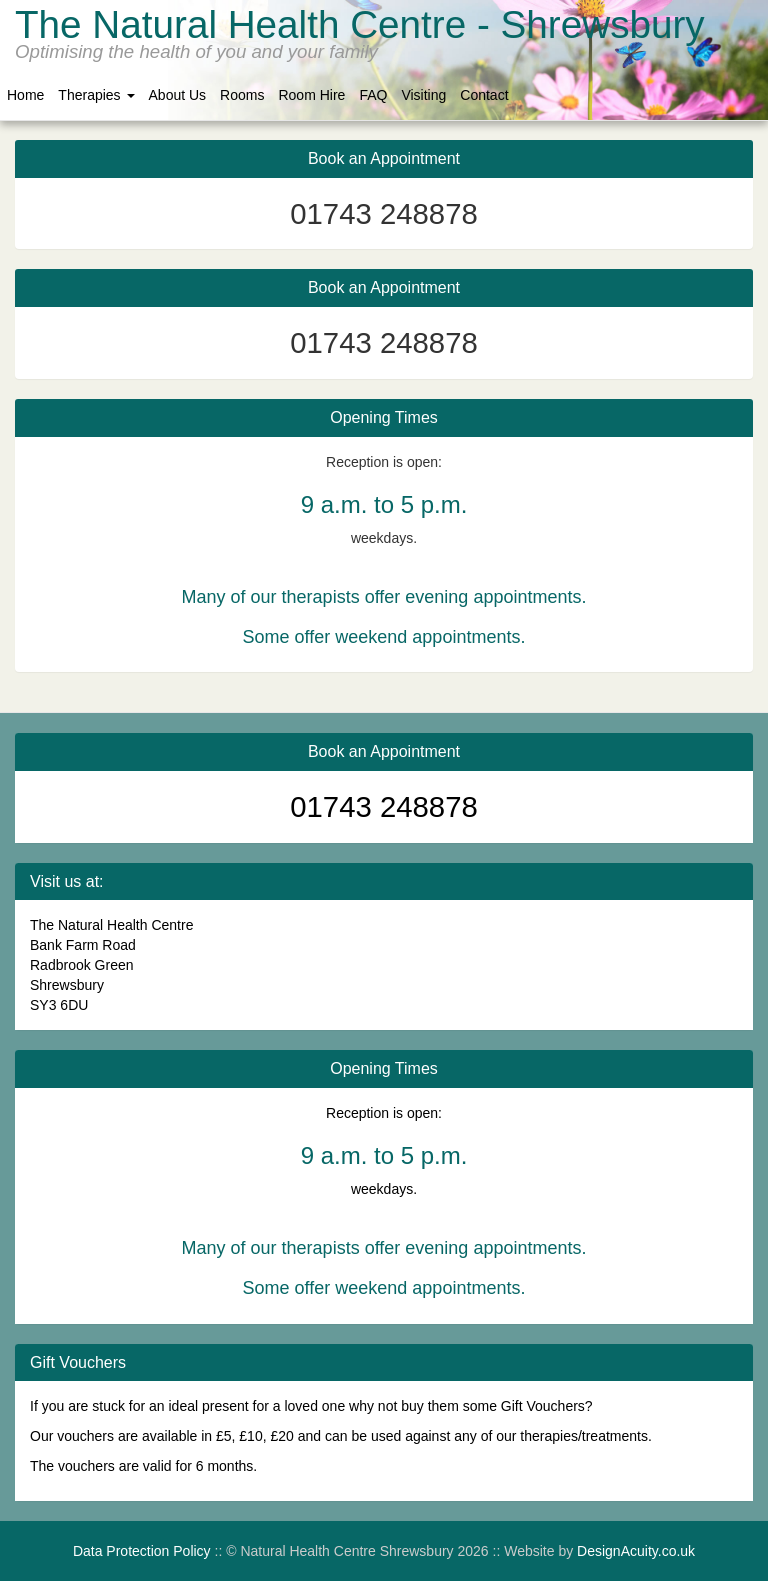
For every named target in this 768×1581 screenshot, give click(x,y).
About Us (178, 95)
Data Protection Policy (142, 1551)
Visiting (423, 95)
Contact (484, 95)
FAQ (373, 95)
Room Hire (311, 95)
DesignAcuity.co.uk (636, 1551)
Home (25, 95)
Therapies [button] (96, 95)
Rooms (242, 95)
